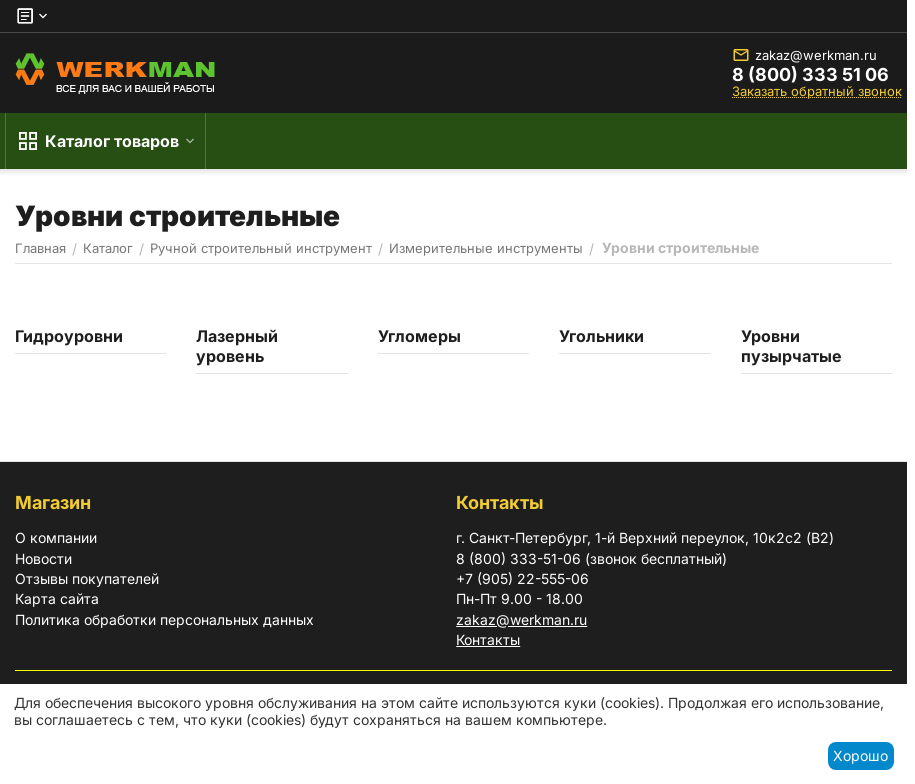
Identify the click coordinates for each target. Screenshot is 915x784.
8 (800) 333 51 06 (810, 75)
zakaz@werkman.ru (804, 55)
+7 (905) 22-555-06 (522, 578)
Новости (43, 558)
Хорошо (860, 755)
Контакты (488, 639)
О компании (56, 537)
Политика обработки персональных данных (164, 619)
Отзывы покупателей (87, 578)
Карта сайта (57, 598)
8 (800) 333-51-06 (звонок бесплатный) (591, 558)
